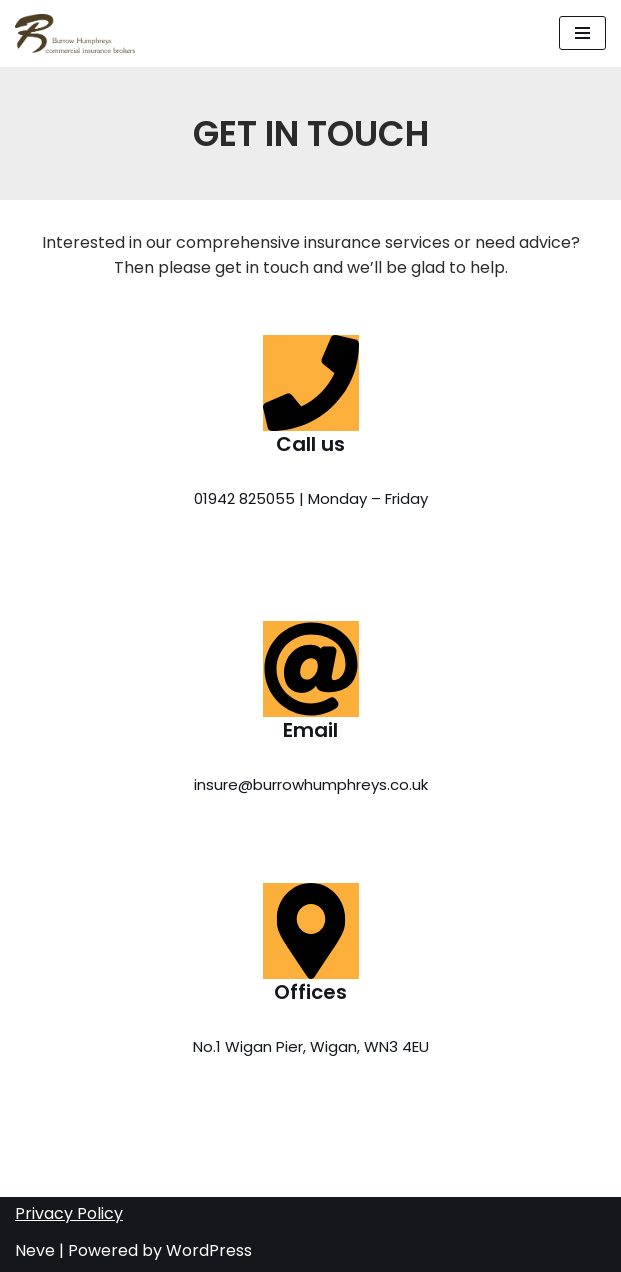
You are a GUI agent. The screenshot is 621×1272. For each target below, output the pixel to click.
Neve (35, 1250)
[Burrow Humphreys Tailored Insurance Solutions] (75, 33)
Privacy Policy (69, 1213)
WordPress (209, 1250)
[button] (582, 33)
